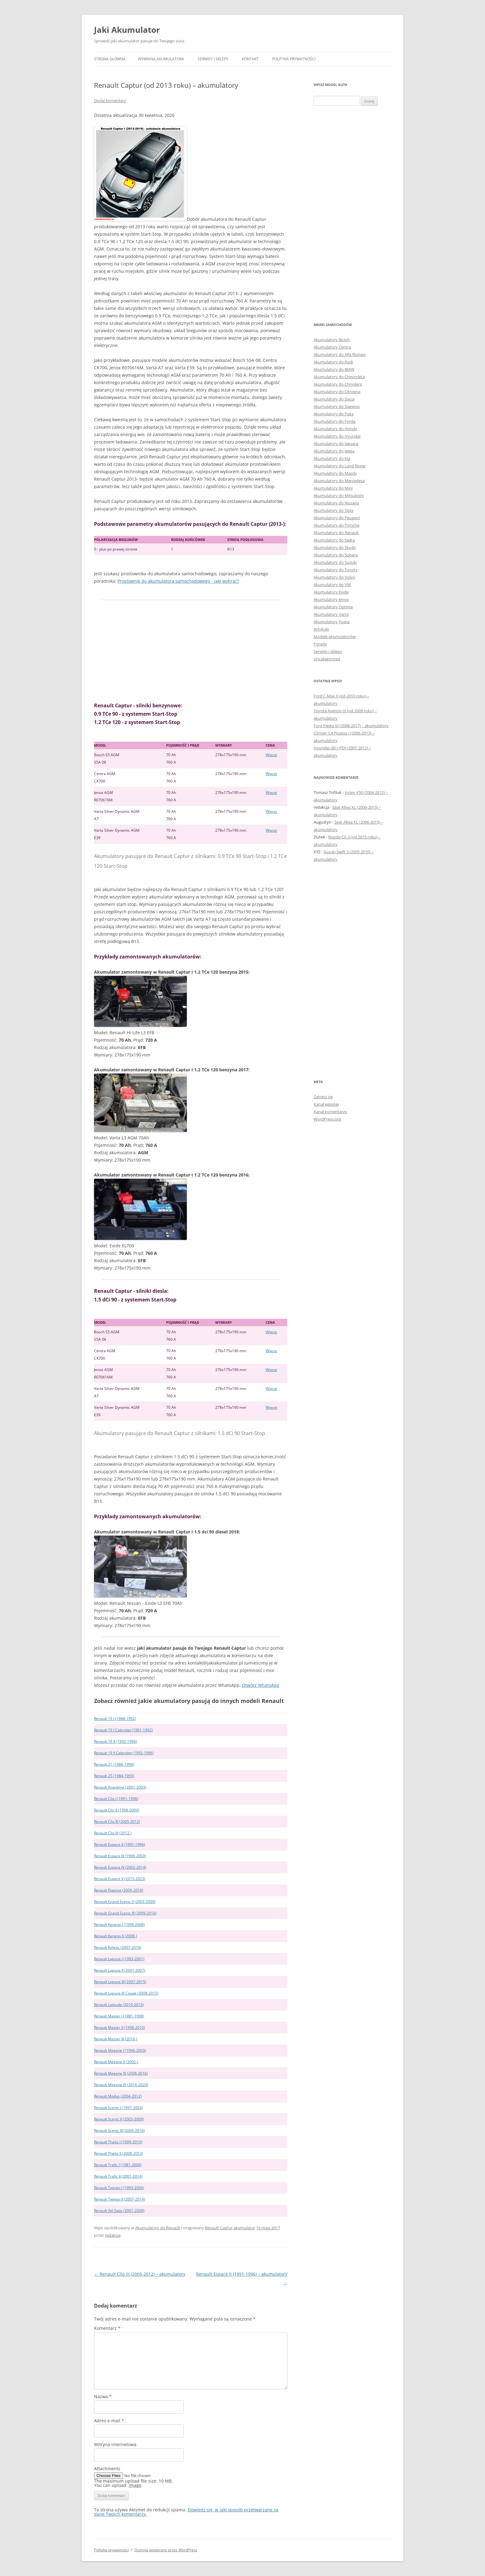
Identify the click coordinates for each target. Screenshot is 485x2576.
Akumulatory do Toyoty (336, 569)
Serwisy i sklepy (213, 59)
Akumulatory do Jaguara (336, 443)
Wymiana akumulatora (161, 59)
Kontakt (250, 59)
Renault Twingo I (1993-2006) (119, 2187)
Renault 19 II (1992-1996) (115, 1741)
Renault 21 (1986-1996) (114, 1764)
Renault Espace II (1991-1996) (119, 1844)
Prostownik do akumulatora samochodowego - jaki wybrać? (178, 581)
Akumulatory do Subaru (336, 555)
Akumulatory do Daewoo (337, 406)
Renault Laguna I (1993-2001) (119, 1958)
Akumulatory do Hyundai (337, 436)
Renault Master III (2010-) (115, 2039)
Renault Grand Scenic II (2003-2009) (125, 1901)
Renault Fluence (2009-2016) (118, 1890)
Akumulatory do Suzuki (335, 562)
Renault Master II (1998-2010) (119, 2027)
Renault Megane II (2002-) (116, 2061)
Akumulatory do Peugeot (337, 518)
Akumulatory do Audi (333, 362)
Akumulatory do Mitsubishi (339, 495)
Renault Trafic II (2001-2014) (118, 2176)
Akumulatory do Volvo (334, 577)
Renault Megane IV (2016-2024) (121, 2084)
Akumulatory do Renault (157, 2228)
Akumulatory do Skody (335, 547)
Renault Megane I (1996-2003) (120, 2050)
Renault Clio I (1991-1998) (116, 1798)
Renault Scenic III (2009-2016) (119, 2130)
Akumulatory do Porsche (336, 525)
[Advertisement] (190, 650)
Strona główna (110, 59)
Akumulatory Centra (332, 347)
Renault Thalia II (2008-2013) (118, 2153)
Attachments (107, 2468)
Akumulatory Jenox (331, 599)
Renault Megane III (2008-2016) (121, 2073)
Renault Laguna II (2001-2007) (119, 1970)
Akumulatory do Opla (333, 510)
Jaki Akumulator (127, 29)
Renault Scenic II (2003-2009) (119, 2119)
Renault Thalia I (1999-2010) (118, 2142)
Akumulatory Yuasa (332, 621)
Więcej (271, 754)
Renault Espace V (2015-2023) (119, 1878)
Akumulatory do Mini (333, 488)
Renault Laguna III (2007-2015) (120, 1981)
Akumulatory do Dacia (334, 399)
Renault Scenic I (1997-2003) (118, 2107)
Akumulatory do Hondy (335, 428)
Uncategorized (327, 659)
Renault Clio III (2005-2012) (117, 1821)
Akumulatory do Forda (334, 421)
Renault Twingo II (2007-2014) (119, 2199)
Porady (320, 644)
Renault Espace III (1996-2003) (120, 1855)
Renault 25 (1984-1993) (114, 1775)
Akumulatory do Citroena (337, 391)
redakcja (112, 2235)
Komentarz (107, 2328)
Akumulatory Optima (333, 607)
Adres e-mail (109, 2421)
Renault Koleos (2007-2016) (117, 1947)
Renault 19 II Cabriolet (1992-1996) (124, 1752)
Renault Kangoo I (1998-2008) (119, 1924)
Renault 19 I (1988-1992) (115, 1718)
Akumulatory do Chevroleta (339, 376)
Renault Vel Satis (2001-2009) (119, 2210)
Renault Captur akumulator (230, 2228)
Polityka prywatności (293, 59)
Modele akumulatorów (335, 636)
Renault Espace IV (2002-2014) (120, 1867)
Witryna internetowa (115, 2444)
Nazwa (103, 2396)
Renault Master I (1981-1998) (119, 2016)
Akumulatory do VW (332, 584)
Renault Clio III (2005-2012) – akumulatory (139, 2274)
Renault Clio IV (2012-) (113, 1833)
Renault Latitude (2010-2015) (119, 2004)
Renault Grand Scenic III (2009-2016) (125, 1913)
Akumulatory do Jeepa (334, 451)
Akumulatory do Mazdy (335, 473)
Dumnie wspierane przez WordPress (166, 2549)
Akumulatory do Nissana (336, 503)
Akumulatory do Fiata (334, 414)
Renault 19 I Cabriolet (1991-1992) (123, 1730)
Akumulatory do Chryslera (338, 384)
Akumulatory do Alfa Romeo (340, 354)
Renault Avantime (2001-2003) (120, 1787)
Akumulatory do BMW (334, 369)
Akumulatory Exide (331, 592)
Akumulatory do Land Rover (340, 466)
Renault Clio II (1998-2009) (116, 1810)
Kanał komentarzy (330, 1111)
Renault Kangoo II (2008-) (115, 1936)
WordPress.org (327, 1119)
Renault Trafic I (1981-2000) (118, 2164)
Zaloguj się (323, 1096)
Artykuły (321, 629)
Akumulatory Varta (331, 614)
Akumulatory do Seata (334, 540)
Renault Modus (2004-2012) (118, 2096)
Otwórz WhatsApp (260, 1685)
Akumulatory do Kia (332, 458)
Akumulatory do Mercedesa (339, 480)
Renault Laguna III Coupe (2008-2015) (126, 1993)
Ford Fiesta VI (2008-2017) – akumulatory (351, 725)
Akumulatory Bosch (332, 339)
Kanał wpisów (326, 1104)
